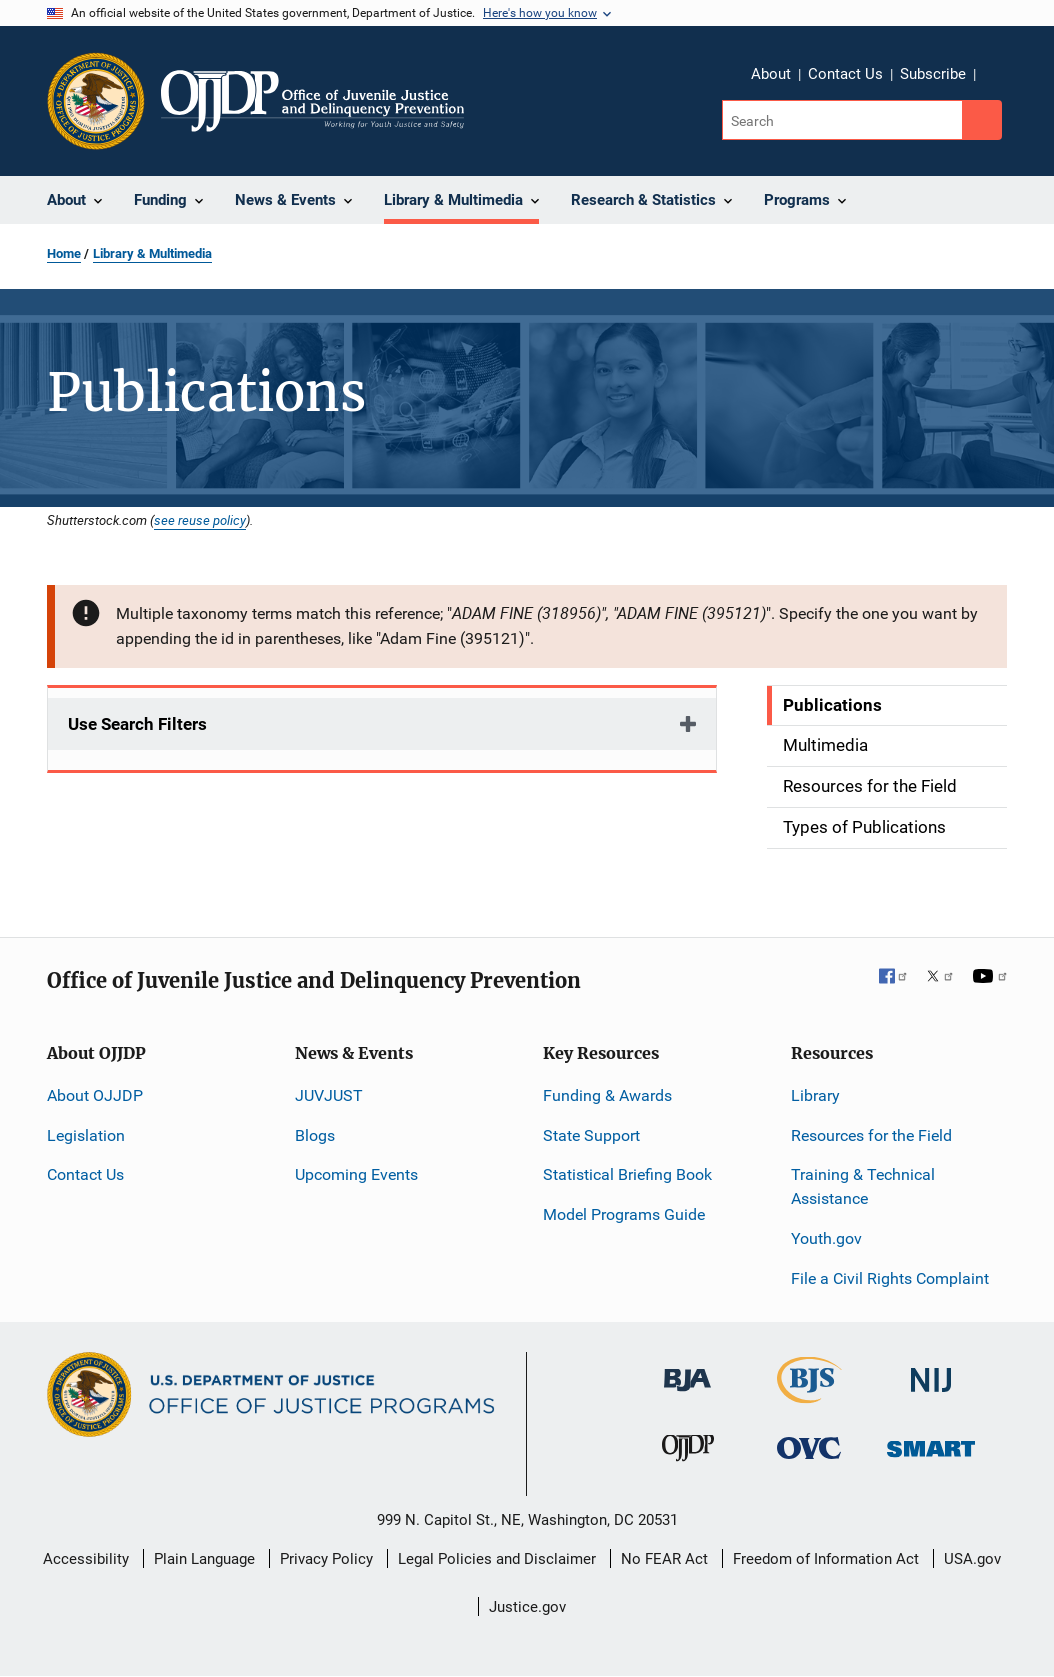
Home (64, 253)
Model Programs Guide (624, 1214)
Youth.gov (826, 1238)
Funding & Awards (607, 1095)
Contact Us (845, 74)
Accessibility (86, 1559)
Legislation (86, 1135)
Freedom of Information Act (826, 1559)
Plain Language (204, 1559)
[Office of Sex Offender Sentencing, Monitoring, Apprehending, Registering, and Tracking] (931, 1443)
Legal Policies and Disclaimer (497, 1559)
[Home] (312, 101)
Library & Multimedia (152, 253)
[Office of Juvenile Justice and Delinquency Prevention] (688, 1452)
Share (998, 77)
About (771, 74)
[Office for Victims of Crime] (809, 1447)
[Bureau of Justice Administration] (687, 1369)
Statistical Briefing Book (627, 1174)
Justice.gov (527, 1607)
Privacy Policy (326, 1559)
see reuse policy (200, 520)
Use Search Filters (137, 724)
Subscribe (933, 74)
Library (815, 1095)
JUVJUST (329, 1095)
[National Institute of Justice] (931, 1370)
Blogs (315, 1135)
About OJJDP (95, 1095)
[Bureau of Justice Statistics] (809, 1393)
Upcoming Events (356, 1174)
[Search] (843, 120)
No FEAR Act (664, 1559)
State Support (591, 1135)
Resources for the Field (871, 1135)
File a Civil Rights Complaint (890, 1278)
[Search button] (982, 120)
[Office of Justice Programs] (96, 101)
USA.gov (972, 1559)
